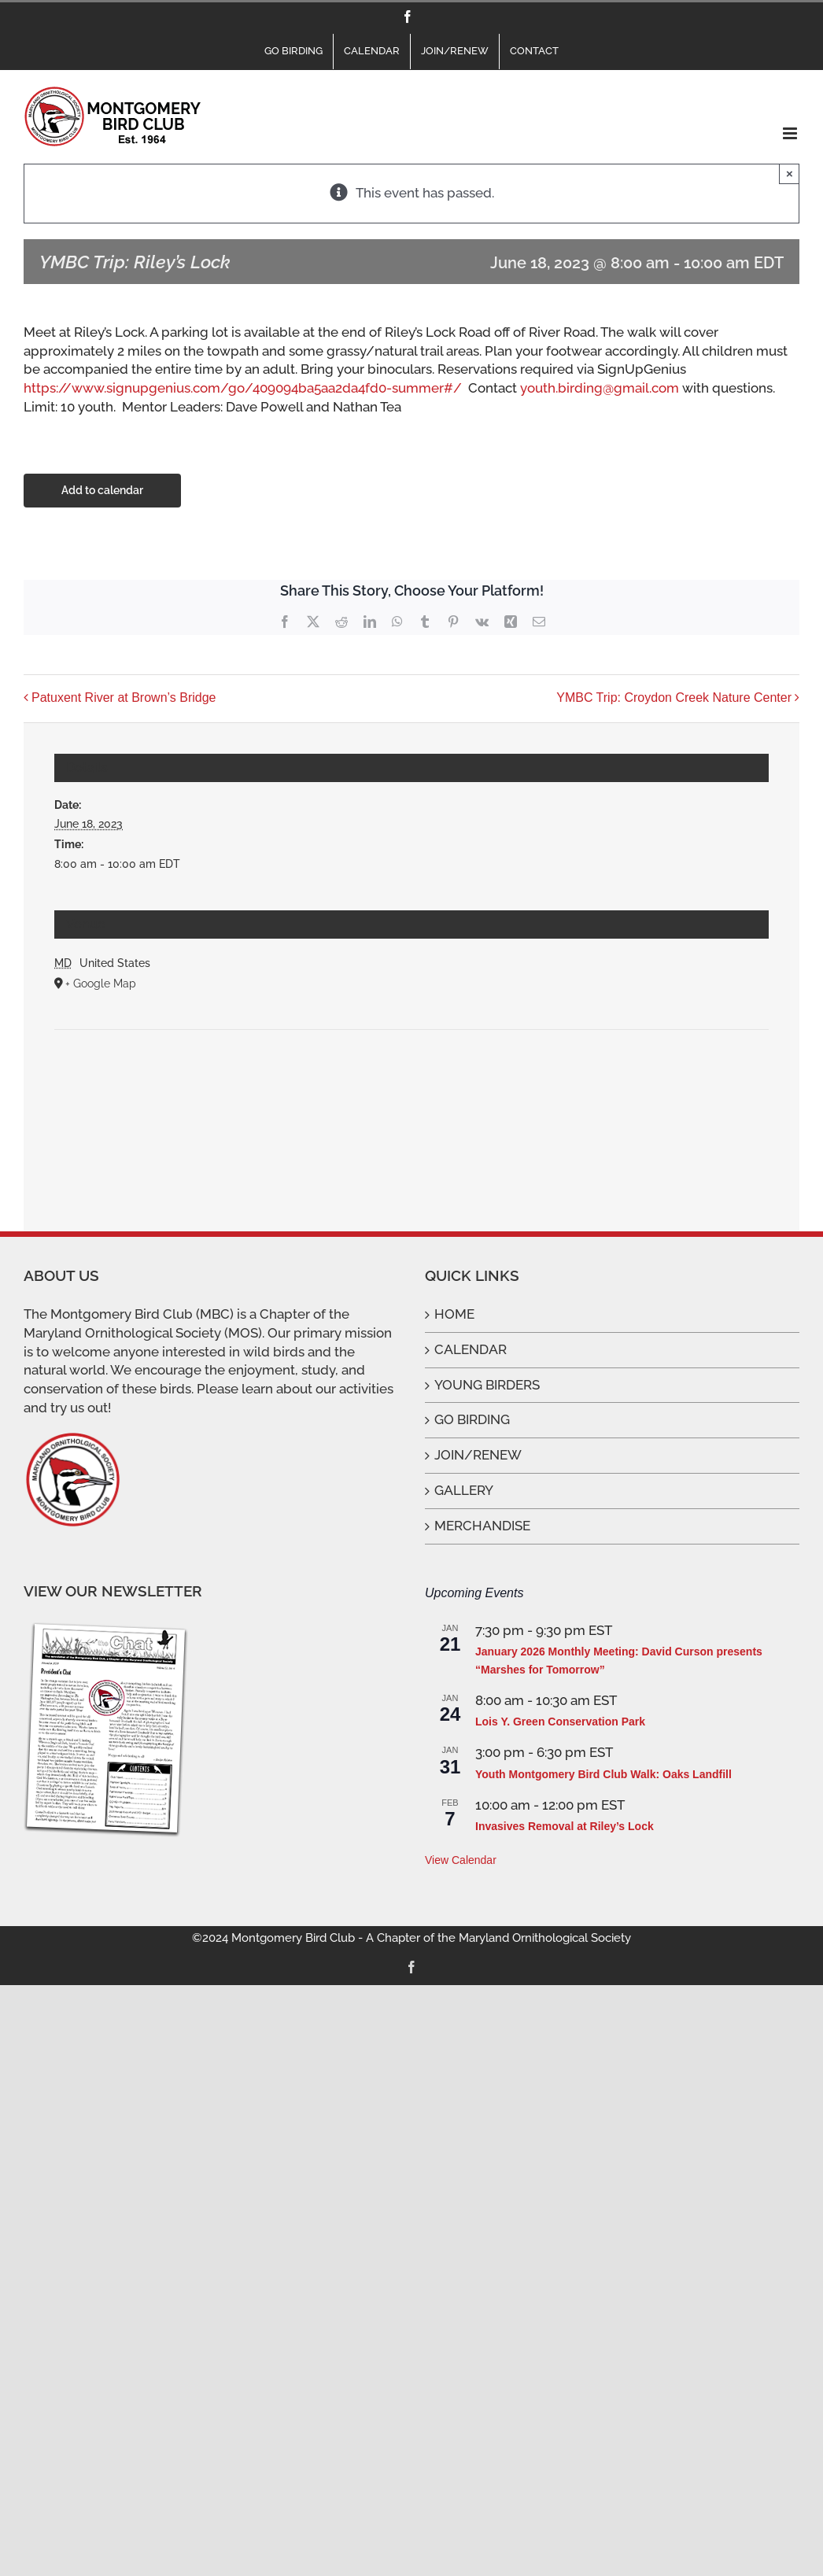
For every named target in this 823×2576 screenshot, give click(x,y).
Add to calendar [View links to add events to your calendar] (102, 490)
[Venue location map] (411, 1078)
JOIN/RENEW (478, 1455)
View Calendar (460, 1860)
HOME (454, 1314)
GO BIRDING (472, 1419)
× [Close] (789, 173)
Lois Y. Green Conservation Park (560, 1721)
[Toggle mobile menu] (791, 133)
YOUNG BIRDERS (487, 1385)
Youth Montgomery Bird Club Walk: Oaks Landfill (603, 1774)
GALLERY (463, 1490)
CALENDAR (470, 1349)
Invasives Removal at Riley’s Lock (564, 1826)
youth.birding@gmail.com (599, 388)
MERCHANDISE (482, 1525)
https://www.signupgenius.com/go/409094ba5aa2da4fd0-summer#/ (243, 388)
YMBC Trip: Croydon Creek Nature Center (674, 697)
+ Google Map (100, 983)
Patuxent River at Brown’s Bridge (123, 697)
